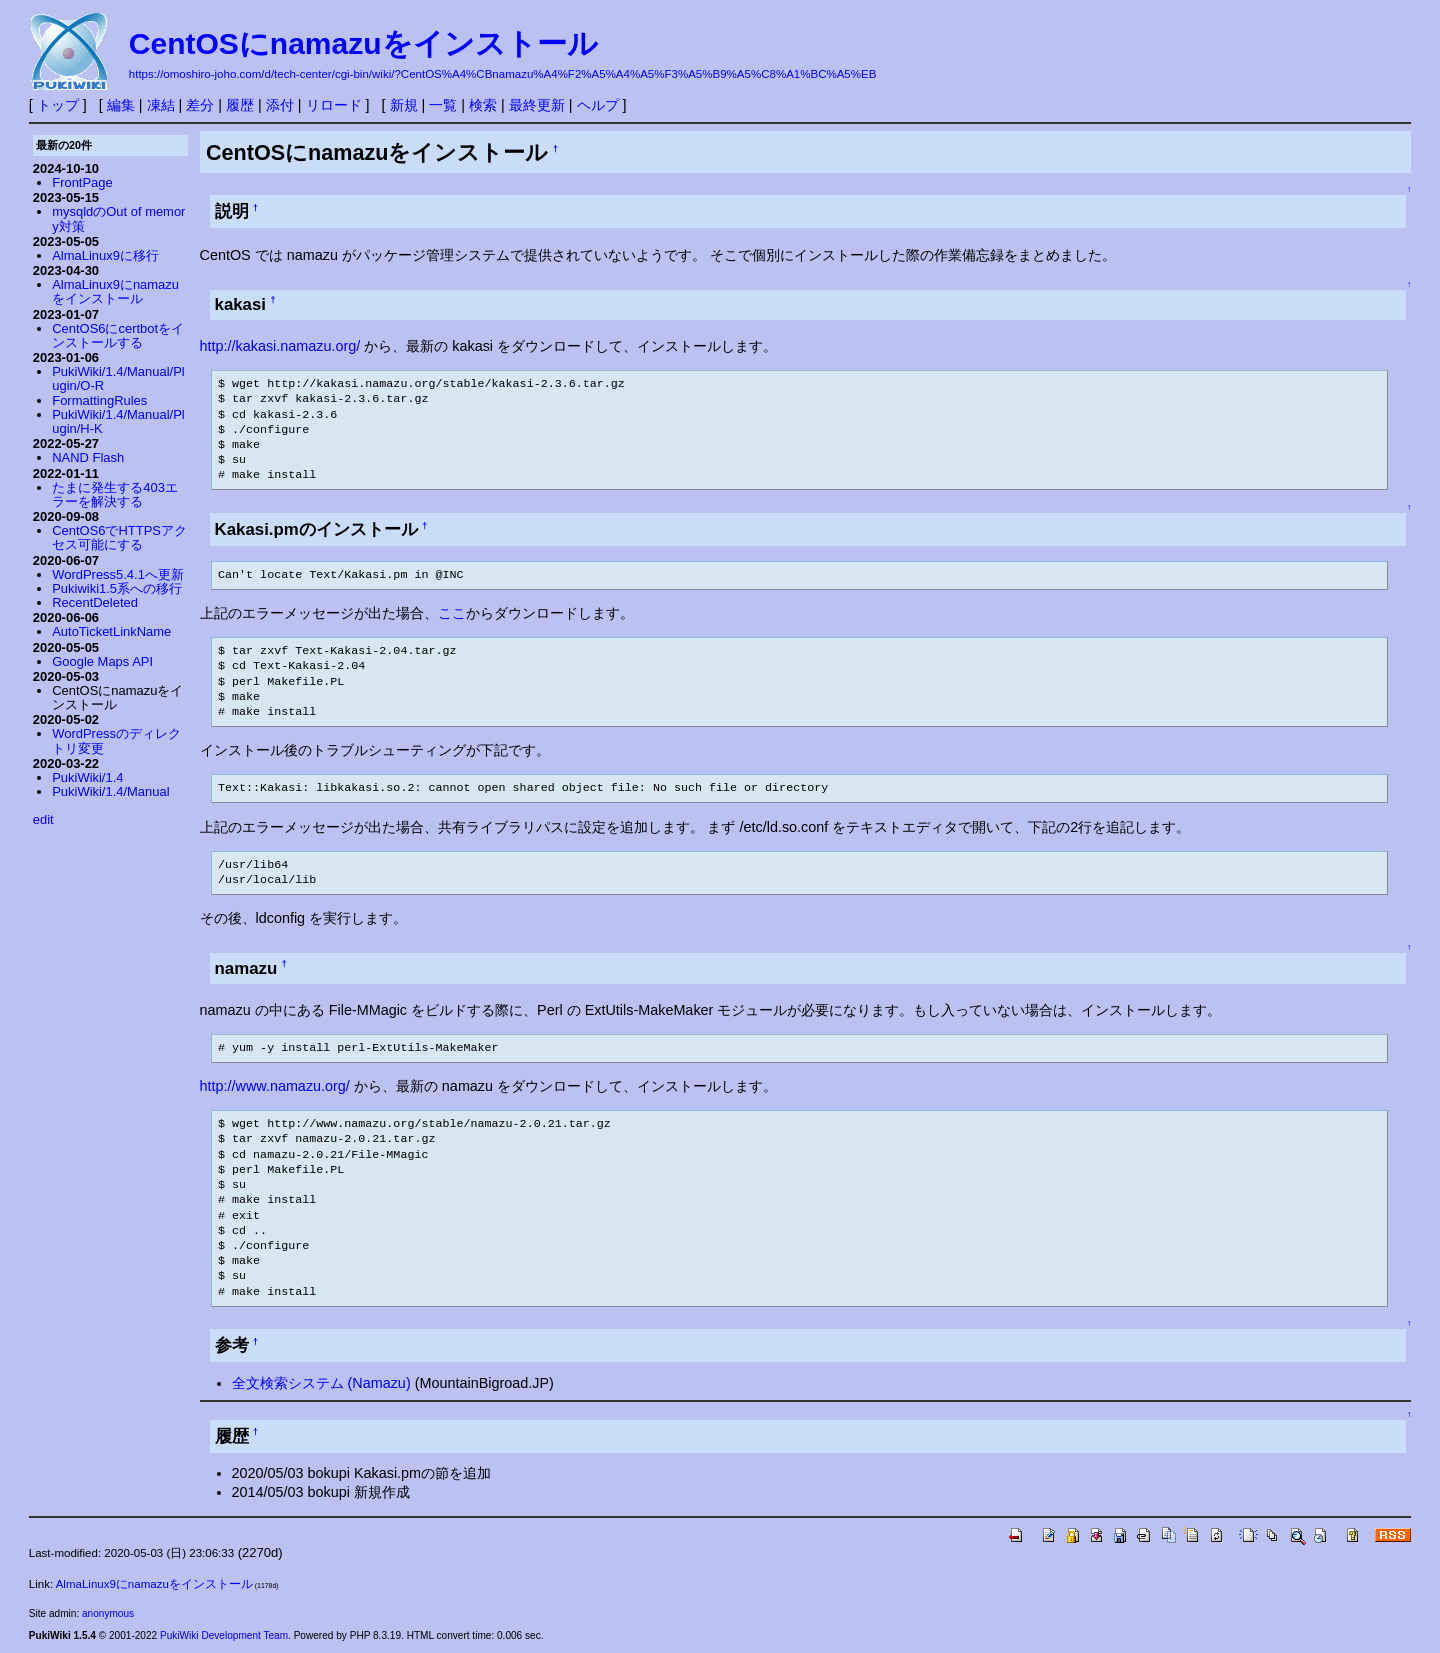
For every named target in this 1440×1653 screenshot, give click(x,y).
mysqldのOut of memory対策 (118, 218)
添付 (280, 105)
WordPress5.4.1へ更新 (118, 574)
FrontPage (82, 182)
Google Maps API (102, 661)
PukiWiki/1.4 (87, 777)
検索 (483, 105)
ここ (452, 613)
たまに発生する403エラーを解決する (115, 494)
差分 (200, 105)
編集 (121, 105)
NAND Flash (88, 457)
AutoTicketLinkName (111, 631)
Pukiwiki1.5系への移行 (117, 588)
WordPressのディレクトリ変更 (116, 740)
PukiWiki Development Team (224, 1635)
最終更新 (537, 105)
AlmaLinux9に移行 (105, 255)
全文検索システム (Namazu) (321, 1383)
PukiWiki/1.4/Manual (110, 791)
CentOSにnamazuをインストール (363, 43)
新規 (404, 105)
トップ (58, 105)
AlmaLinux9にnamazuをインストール (115, 291)
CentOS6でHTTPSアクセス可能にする (119, 537)
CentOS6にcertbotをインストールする (118, 335)
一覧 (443, 105)
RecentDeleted (95, 602)
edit (43, 819)
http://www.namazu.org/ (275, 1086)
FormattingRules (99, 400)
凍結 (161, 105)
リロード (334, 105)
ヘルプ (598, 105)
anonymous (108, 1613)
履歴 (240, 105)
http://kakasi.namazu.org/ (280, 346)
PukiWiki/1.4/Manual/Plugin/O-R (118, 378)
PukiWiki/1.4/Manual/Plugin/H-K (118, 421)
